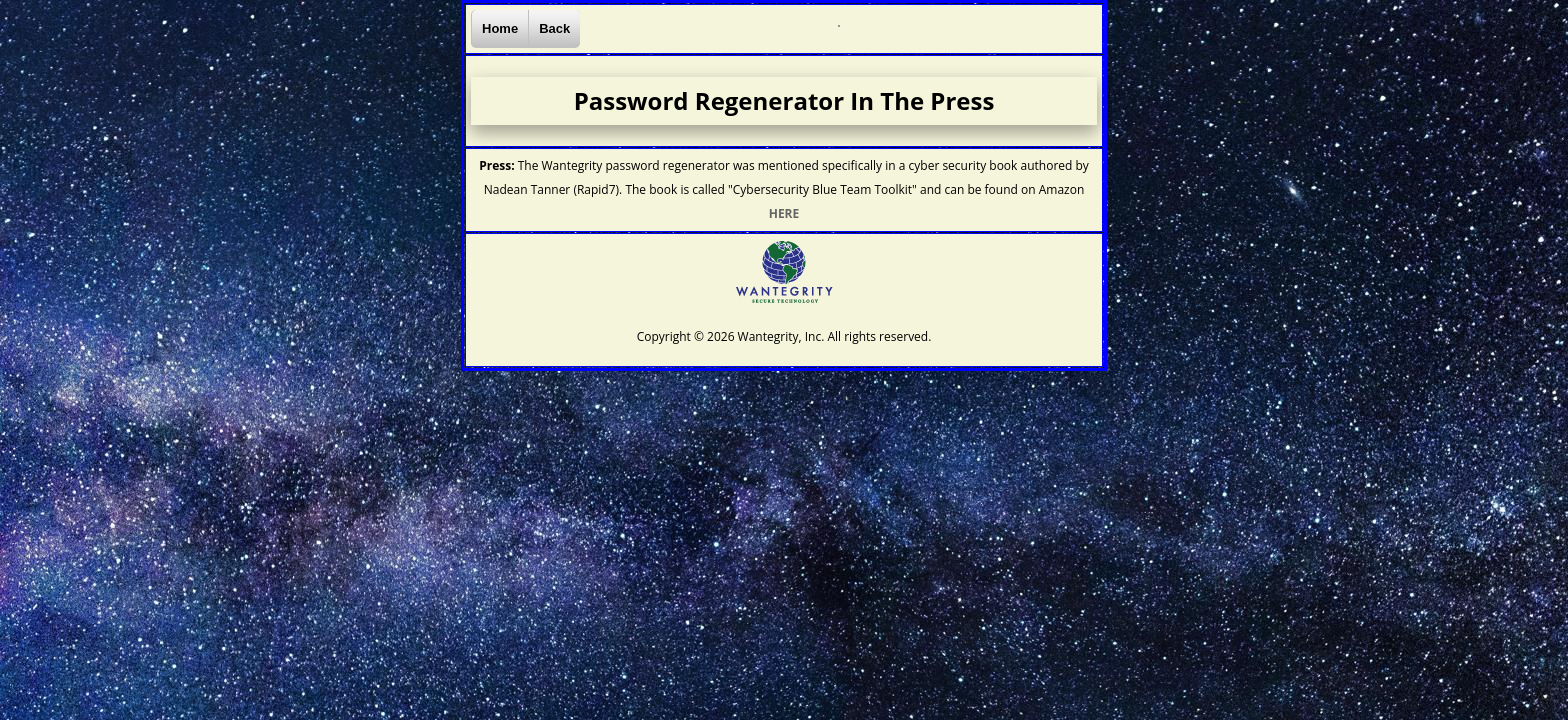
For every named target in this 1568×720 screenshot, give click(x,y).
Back (554, 28)
